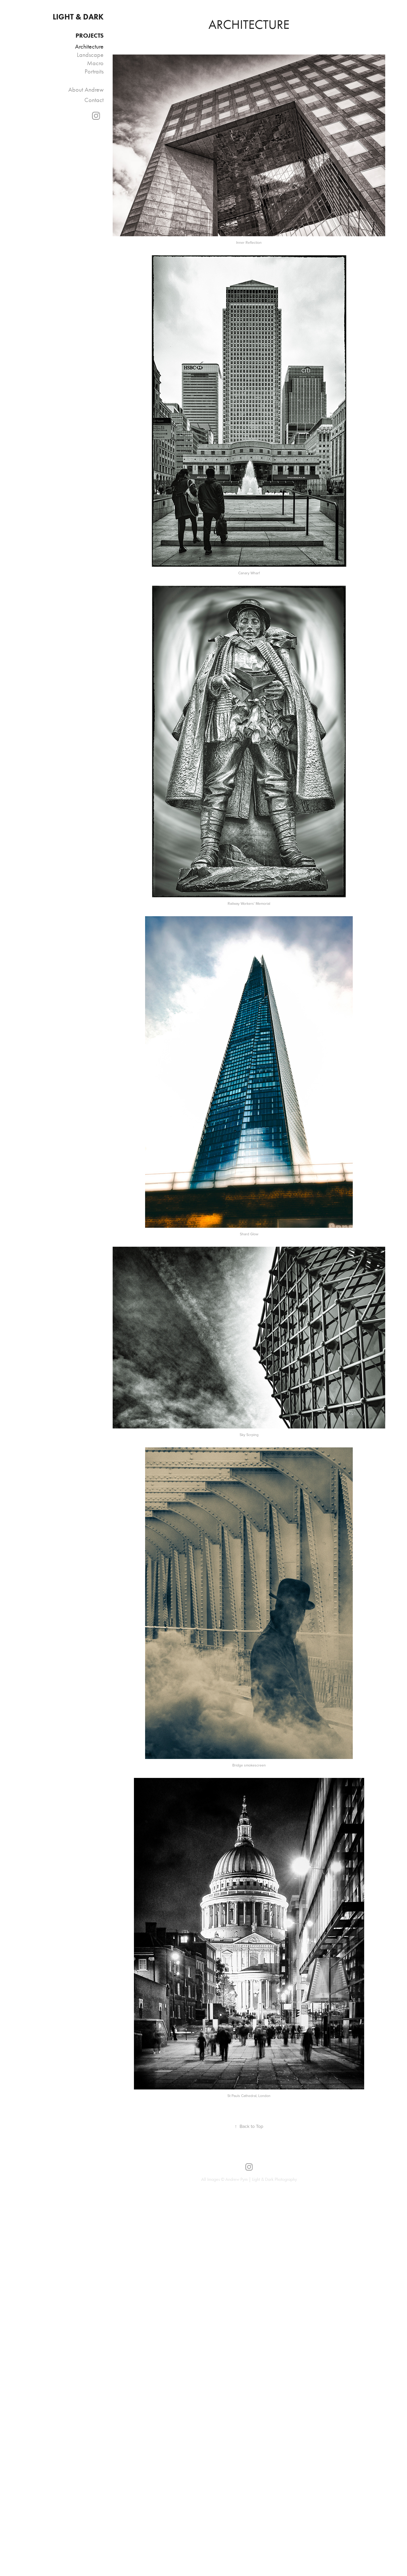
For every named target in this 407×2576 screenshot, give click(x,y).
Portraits (94, 71)
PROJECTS (90, 35)
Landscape (90, 54)
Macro (95, 63)
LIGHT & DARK (78, 17)
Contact (94, 100)
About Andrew (86, 89)
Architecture (89, 46)
